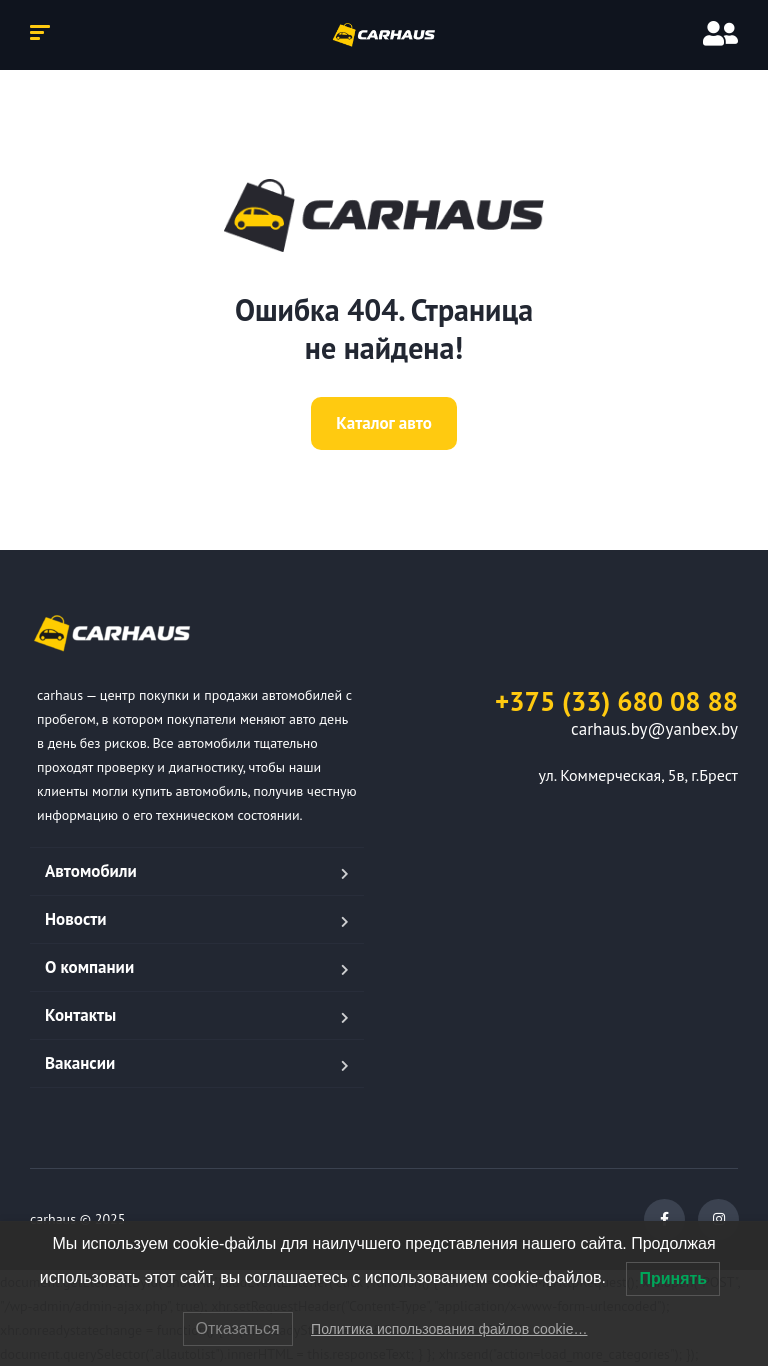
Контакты (80, 1015)
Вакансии (80, 1063)
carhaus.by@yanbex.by (654, 729)
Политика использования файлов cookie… (449, 1329)
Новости (76, 919)
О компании (89, 967)
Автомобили (91, 871)
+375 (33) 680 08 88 (616, 701)
